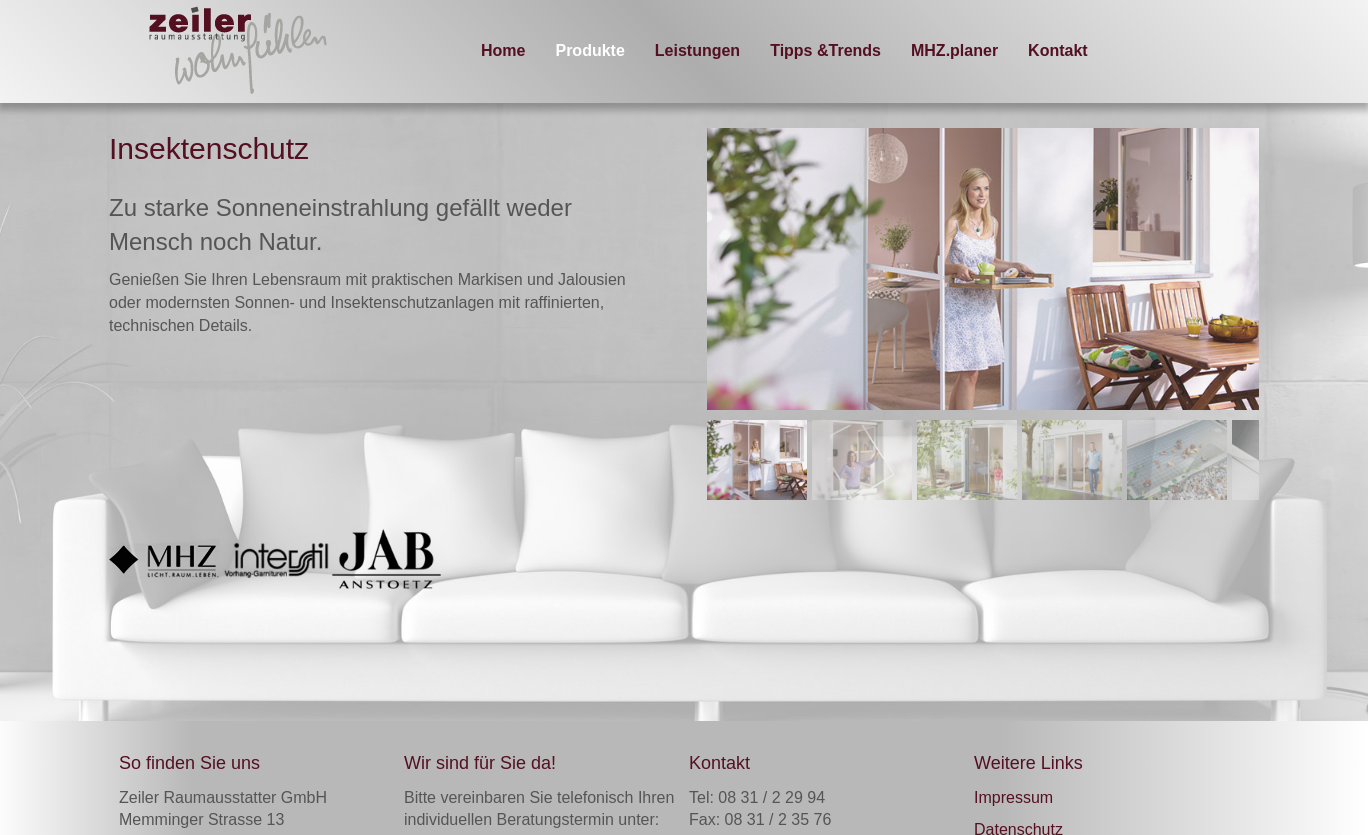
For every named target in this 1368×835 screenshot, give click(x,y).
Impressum (1013, 797)
